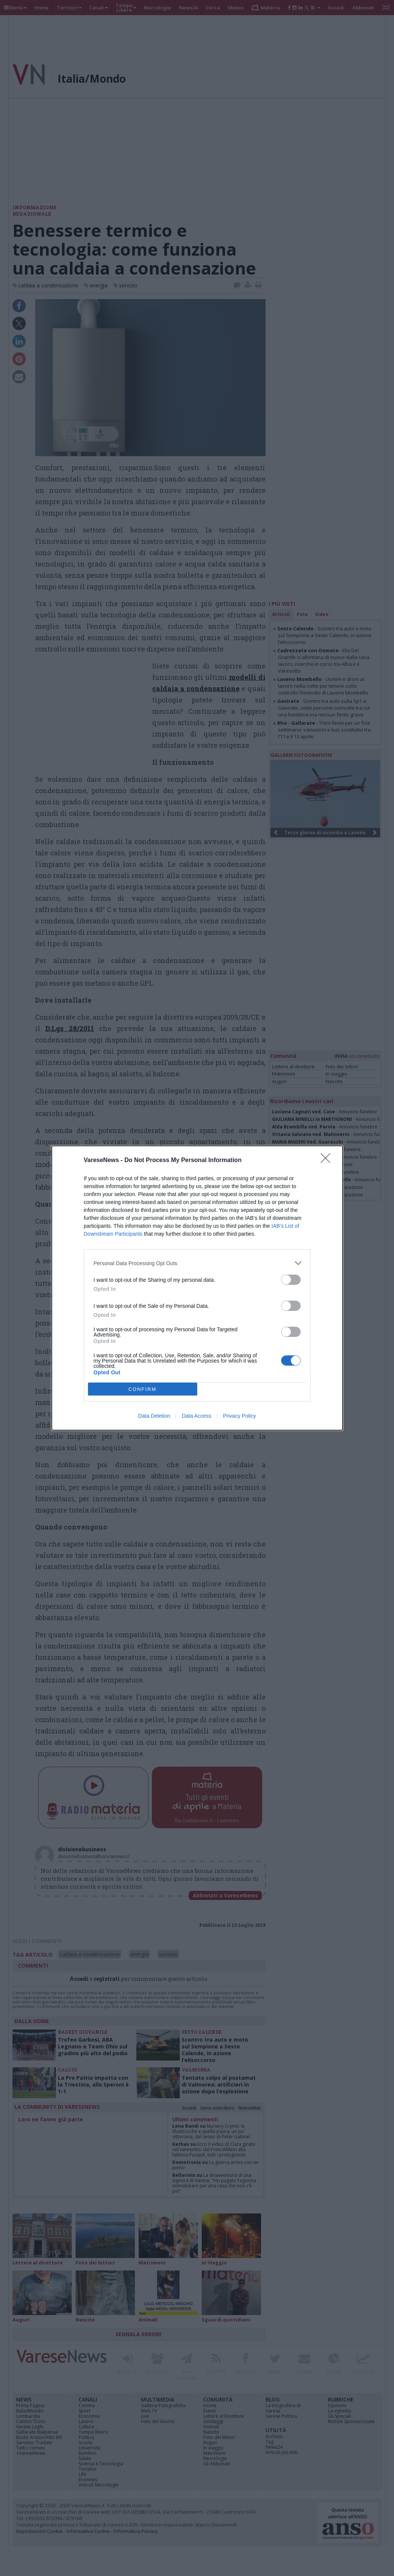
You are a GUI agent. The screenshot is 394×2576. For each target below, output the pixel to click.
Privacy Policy (239, 1416)
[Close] (328, 1160)
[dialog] (197, 1288)
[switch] (291, 1280)
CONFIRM (142, 1389)
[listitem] (197, 1263)
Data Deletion (154, 1416)
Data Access (196, 1416)
